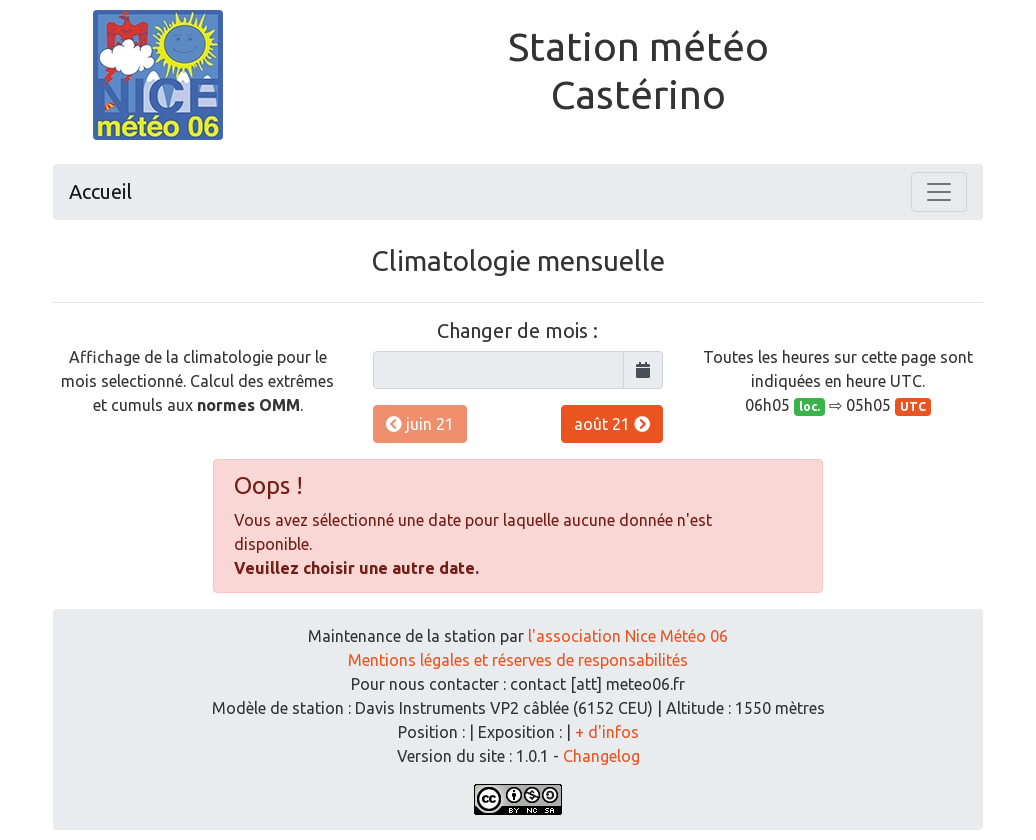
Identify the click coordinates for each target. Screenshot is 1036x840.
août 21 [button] (612, 424)
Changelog (601, 756)
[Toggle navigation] (939, 192)
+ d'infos (607, 732)
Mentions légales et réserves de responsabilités (518, 660)
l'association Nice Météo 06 (628, 636)
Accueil (100, 191)
